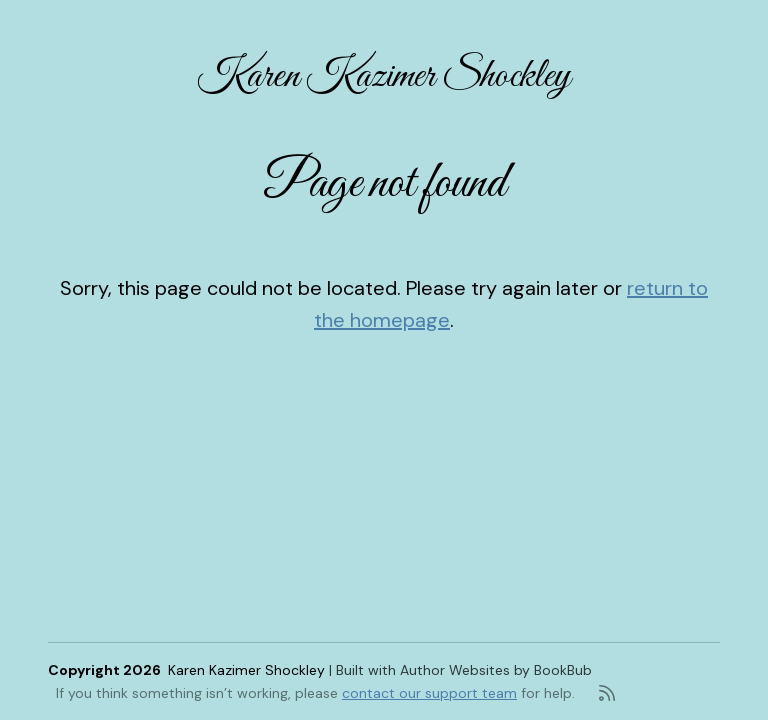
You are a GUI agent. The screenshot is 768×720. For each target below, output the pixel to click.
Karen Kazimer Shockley (384, 76)
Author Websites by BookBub (496, 670)
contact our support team (429, 693)
